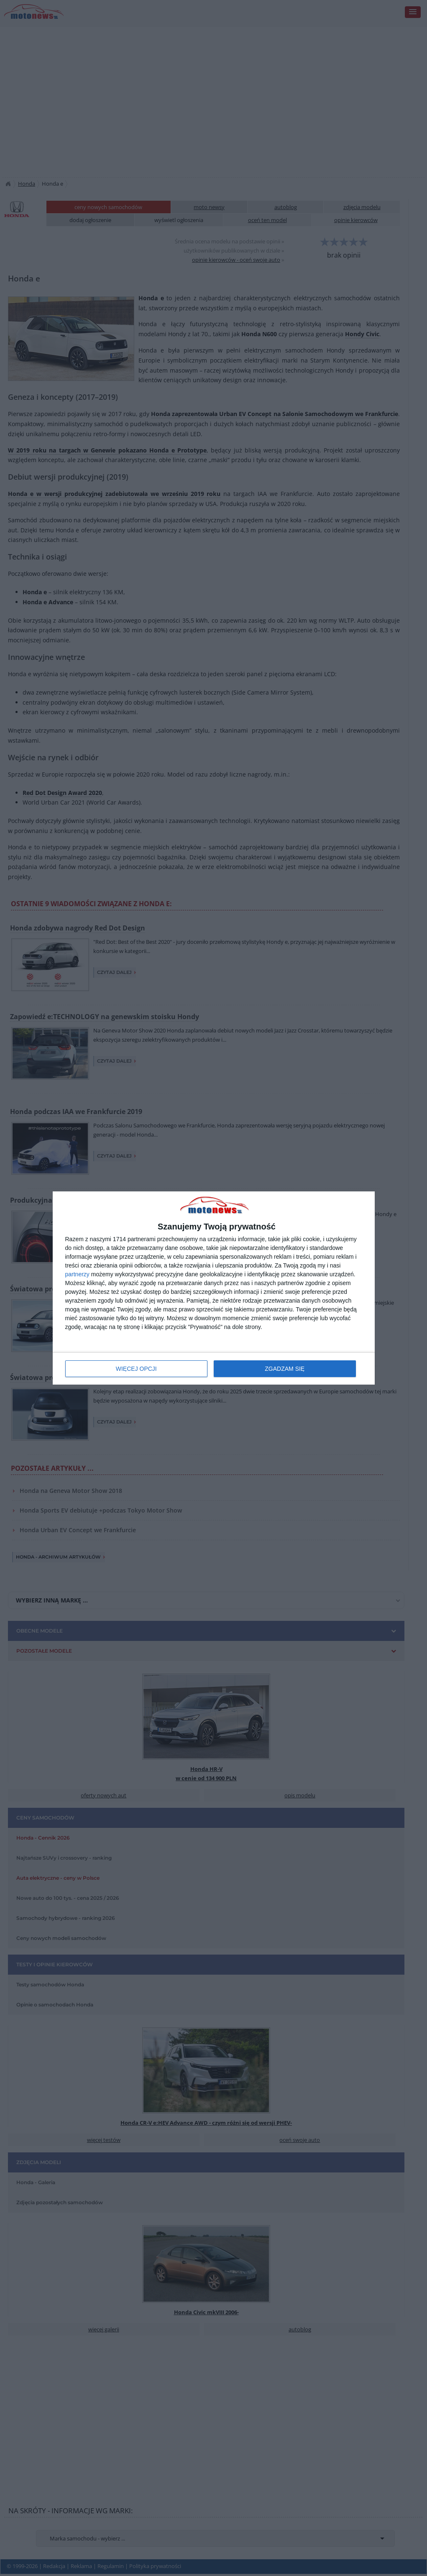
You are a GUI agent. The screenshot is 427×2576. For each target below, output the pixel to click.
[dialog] (214, 1288)
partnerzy (77, 1274)
